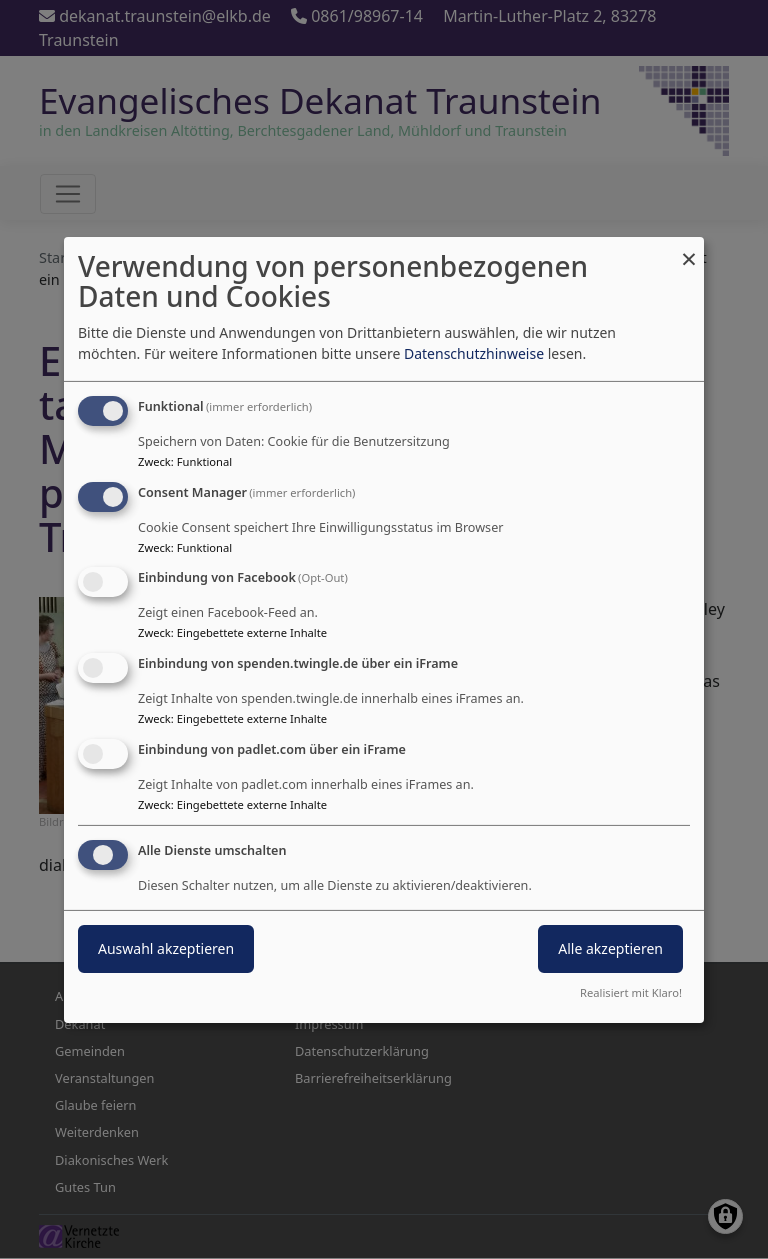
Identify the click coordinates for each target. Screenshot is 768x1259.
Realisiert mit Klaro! (631, 992)
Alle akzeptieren (610, 948)
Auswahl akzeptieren (166, 948)
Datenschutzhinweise (474, 353)
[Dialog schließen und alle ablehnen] (689, 248)
